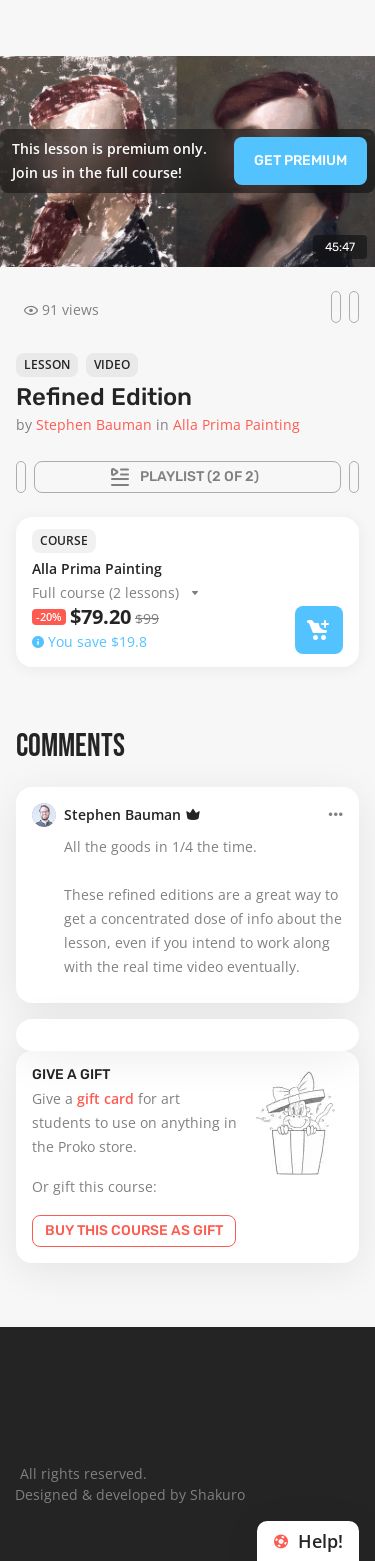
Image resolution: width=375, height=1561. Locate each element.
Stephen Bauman (122, 814)
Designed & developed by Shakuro (130, 1494)
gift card (105, 1098)
